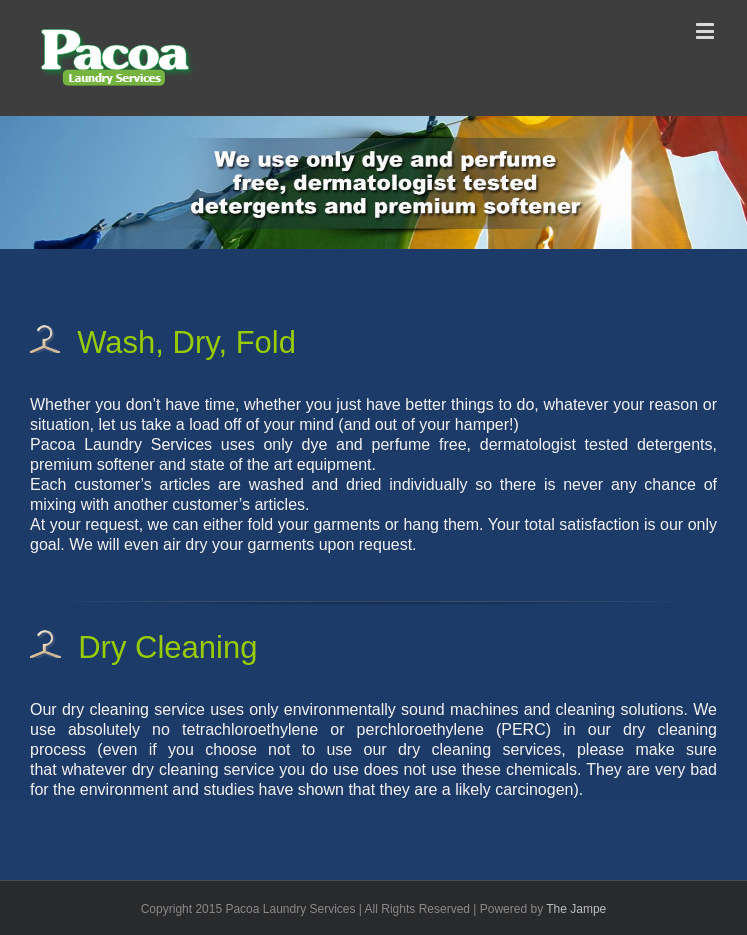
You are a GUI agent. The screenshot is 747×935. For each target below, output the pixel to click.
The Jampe (576, 909)
